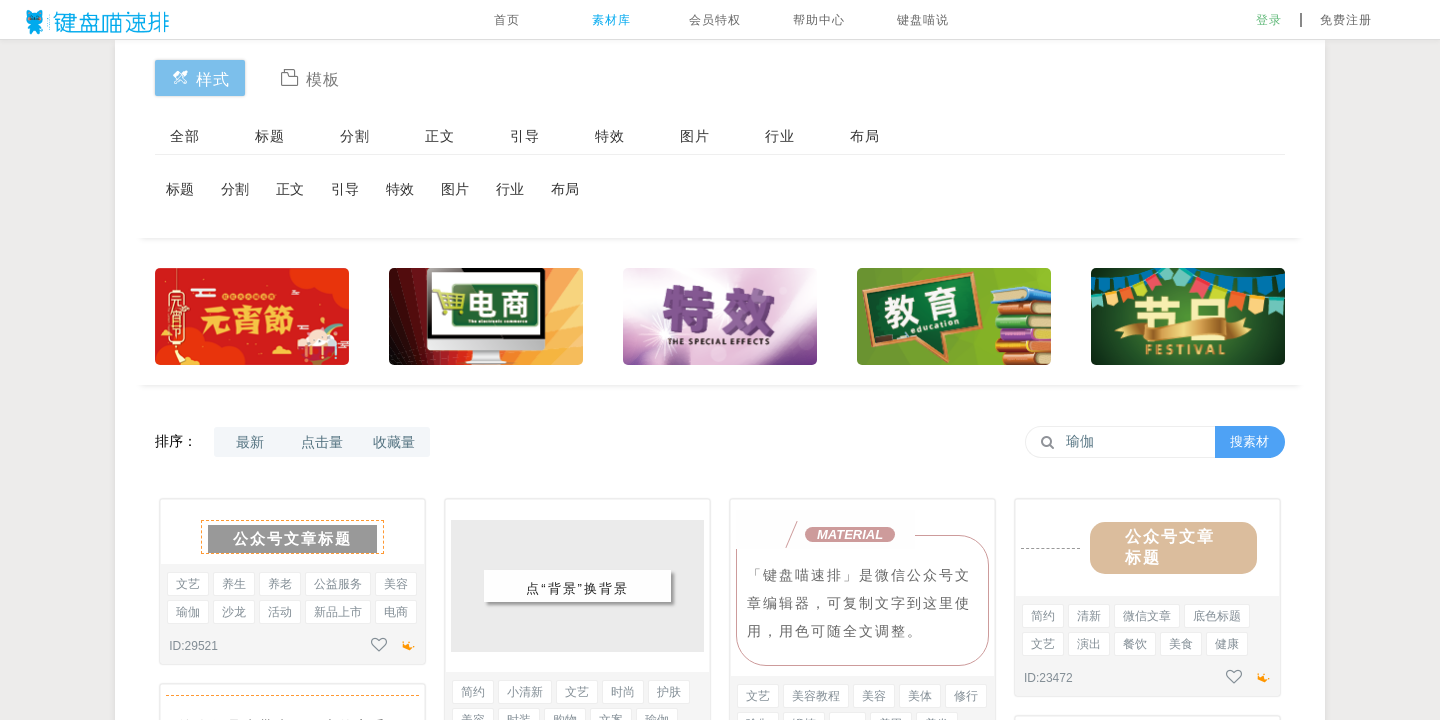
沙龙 (234, 612)
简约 (473, 692)
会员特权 (715, 20)
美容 (396, 584)
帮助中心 (819, 20)
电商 (396, 612)
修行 (966, 696)
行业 (780, 136)
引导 (525, 136)
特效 (610, 136)
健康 (1227, 644)
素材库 (611, 20)
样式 (200, 77)
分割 (355, 136)
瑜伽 (188, 612)
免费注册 (1346, 20)
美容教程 (816, 696)
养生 (234, 584)
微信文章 (1147, 616)
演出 (1089, 644)
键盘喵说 (923, 20)
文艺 (188, 584)
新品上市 (338, 612)
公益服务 (338, 584)
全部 (185, 136)
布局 (865, 136)
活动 (280, 612)
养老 (280, 584)
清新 (1089, 616)
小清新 (525, 692)
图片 (695, 136)
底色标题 (1217, 616)
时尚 (623, 692)
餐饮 (1135, 644)
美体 (920, 696)
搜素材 (1249, 441)
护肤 (669, 692)
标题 (270, 136)
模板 (310, 77)
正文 (440, 136)
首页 (507, 20)
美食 (1181, 644)
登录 (1269, 20)
